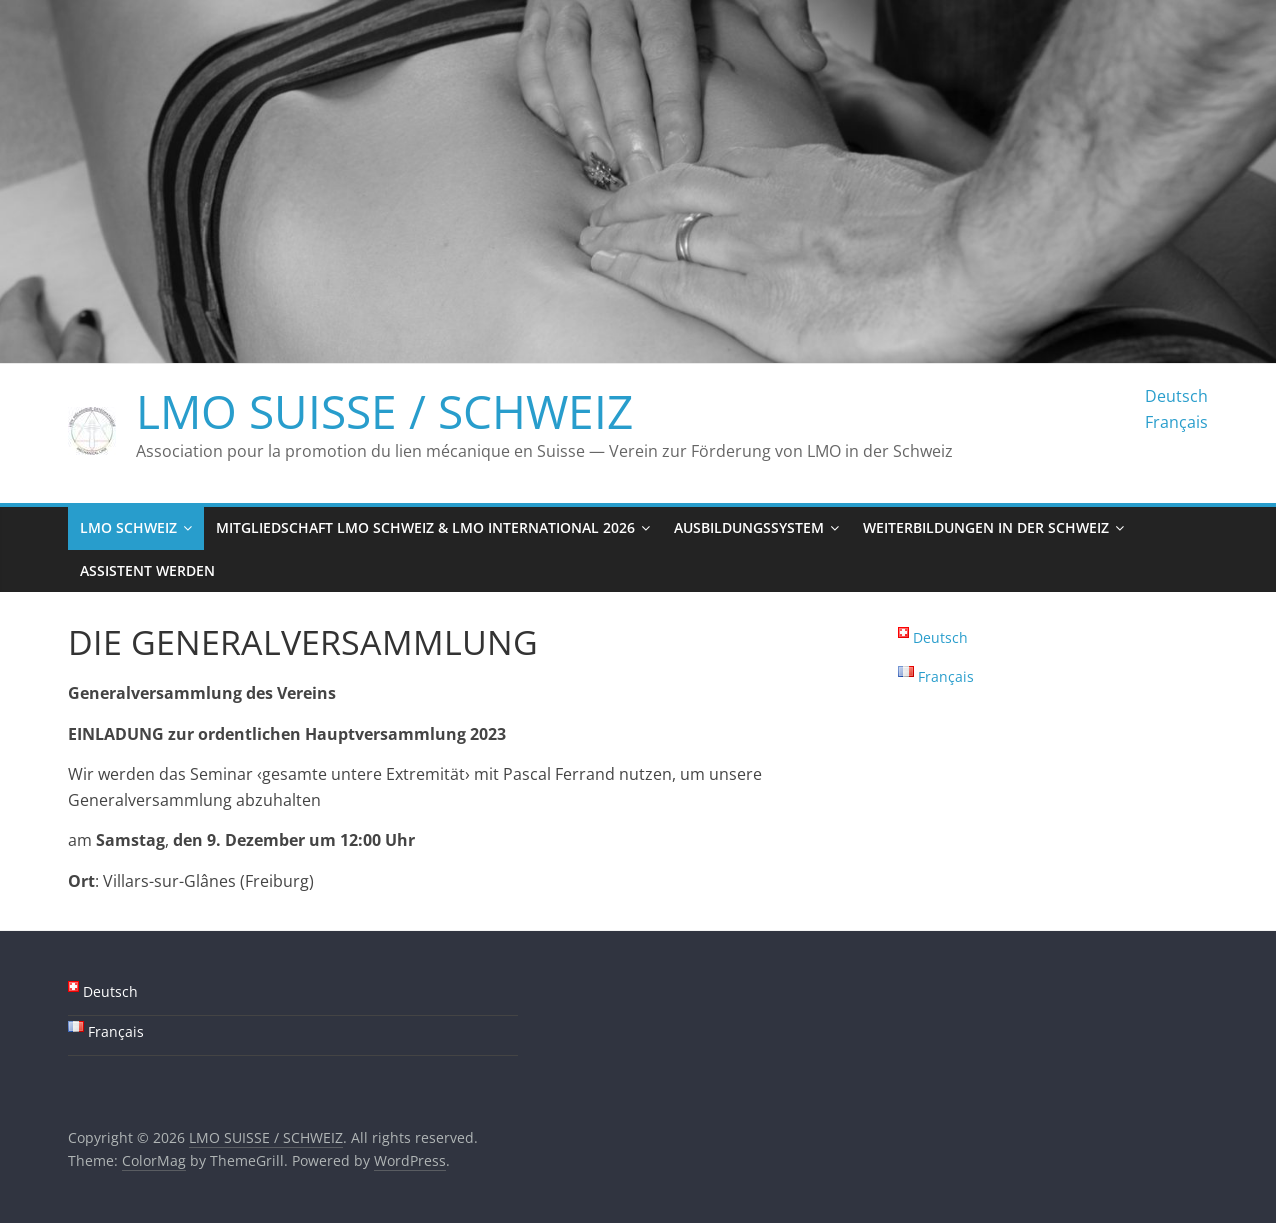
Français (1176, 422)
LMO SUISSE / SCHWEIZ (384, 411)
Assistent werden (147, 570)
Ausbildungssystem (749, 527)
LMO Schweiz (128, 527)
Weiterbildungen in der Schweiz (986, 527)
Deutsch (1176, 396)
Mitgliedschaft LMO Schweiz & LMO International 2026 (425, 527)
